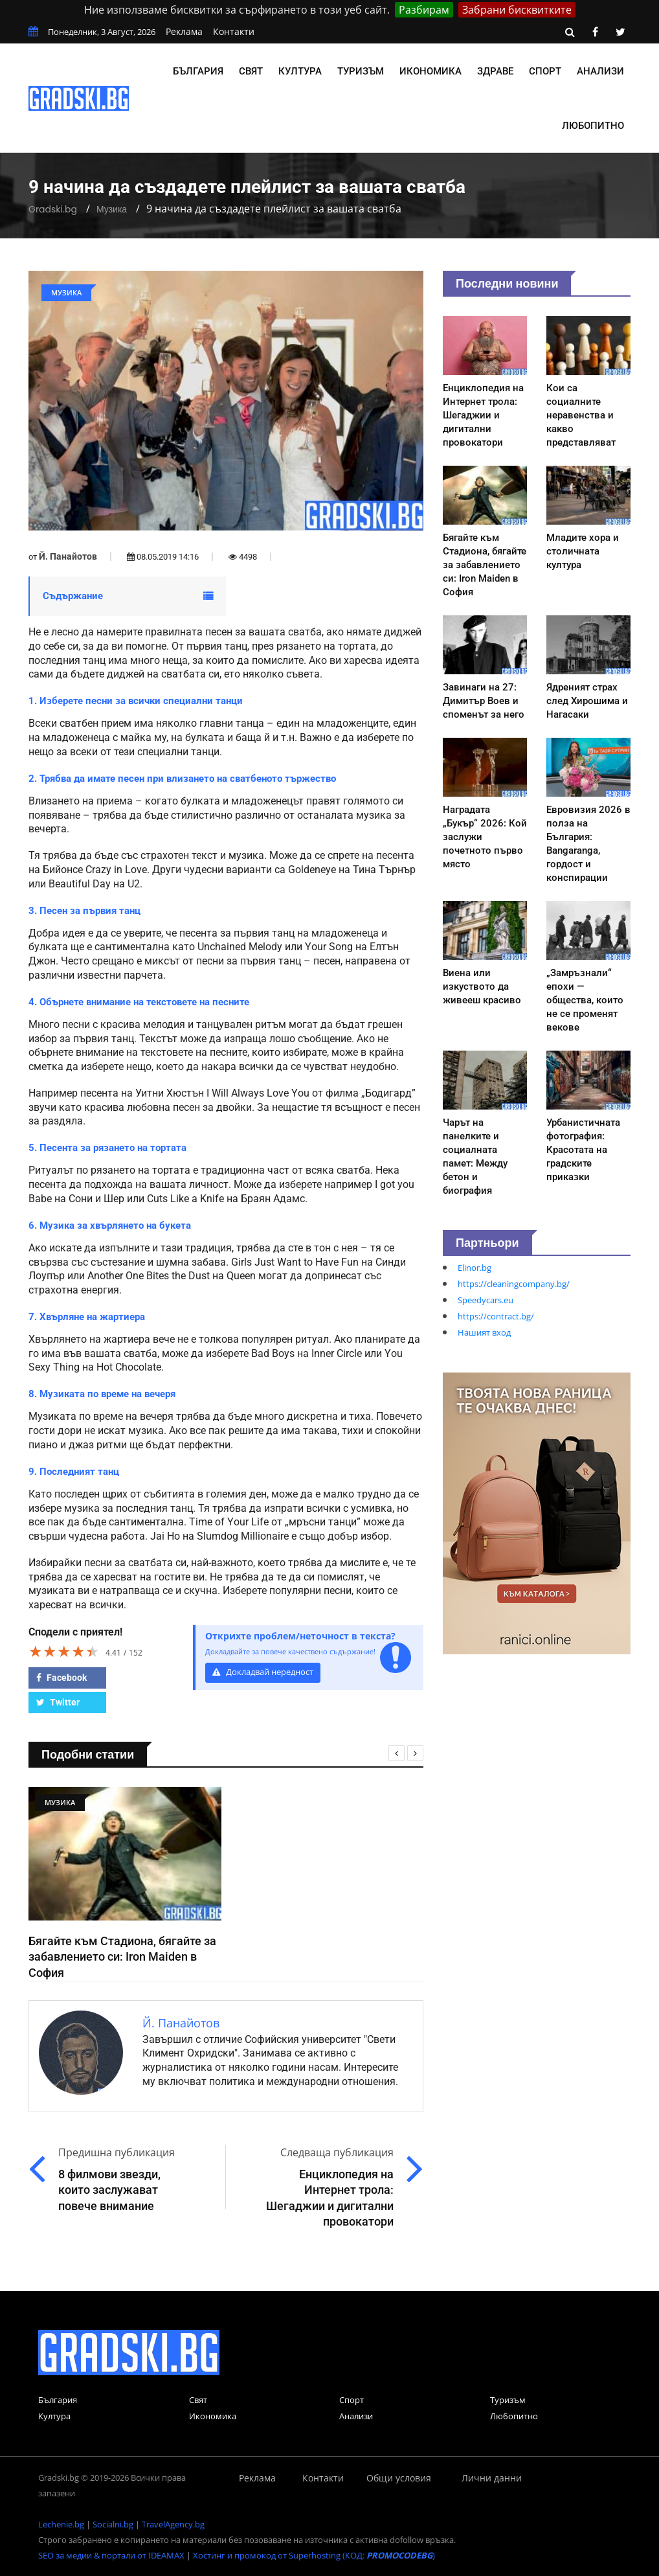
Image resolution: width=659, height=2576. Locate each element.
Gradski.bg (52, 209)
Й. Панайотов (68, 556)
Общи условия (398, 2478)
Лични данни (492, 2478)
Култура (300, 71)
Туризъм (360, 71)
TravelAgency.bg (173, 2524)
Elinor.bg (474, 1267)
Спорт (545, 71)
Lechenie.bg (61, 2524)
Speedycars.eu (485, 1300)
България (198, 71)
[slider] (64, 1651)
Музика (111, 209)
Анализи (600, 71)
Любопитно (593, 125)
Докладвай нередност (262, 1672)
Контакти (233, 31)
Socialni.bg (113, 2524)
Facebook (61, 1677)
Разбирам (424, 10)
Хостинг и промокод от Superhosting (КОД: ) (314, 2555)
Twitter (58, 1702)
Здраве (495, 71)
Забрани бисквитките (517, 10)
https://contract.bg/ (496, 1316)
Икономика (430, 71)
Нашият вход (484, 1332)
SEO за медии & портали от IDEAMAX (111, 2555)
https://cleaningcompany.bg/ (514, 1284)
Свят (251, 71)
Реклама (184, 31)
